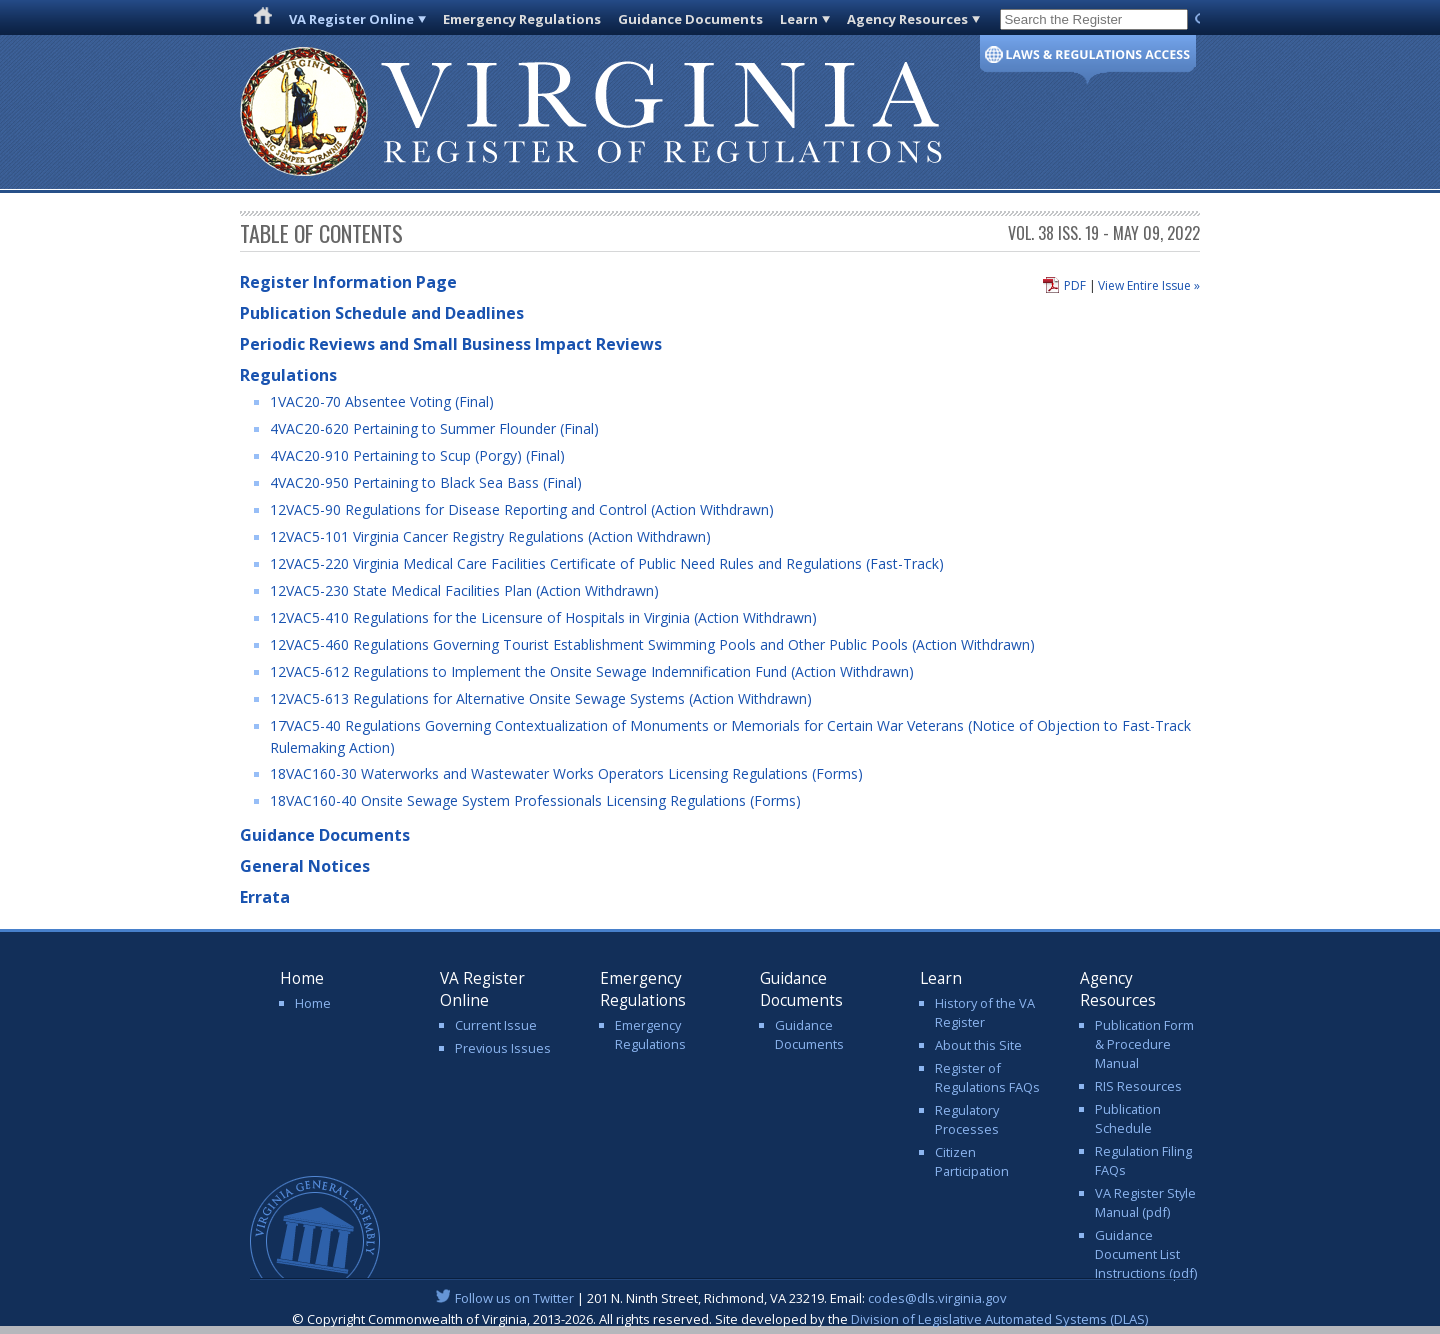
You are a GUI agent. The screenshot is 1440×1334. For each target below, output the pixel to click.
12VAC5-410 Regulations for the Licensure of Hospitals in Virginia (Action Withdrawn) (543, 617)
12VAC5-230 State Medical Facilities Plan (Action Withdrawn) (464, 590)
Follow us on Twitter (514, 1298)
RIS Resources (1138, 1086)
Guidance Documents (690, 19)
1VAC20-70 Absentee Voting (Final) (382, 401)
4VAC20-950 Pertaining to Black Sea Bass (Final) (426, 482)
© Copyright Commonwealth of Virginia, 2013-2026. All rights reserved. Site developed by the (720, 1319)
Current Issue (496, 1025)
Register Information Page (348, 282)
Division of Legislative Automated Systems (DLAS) (999, 1319)
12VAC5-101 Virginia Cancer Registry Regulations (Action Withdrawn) (490, 536)
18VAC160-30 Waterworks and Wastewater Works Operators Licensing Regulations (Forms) (566, 773)
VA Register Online (351, 19)
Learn (799, 19)
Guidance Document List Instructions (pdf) (1146, 1254)
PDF (1075, 285)
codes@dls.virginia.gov (937, 1298)
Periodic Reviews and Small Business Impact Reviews (451, 344)
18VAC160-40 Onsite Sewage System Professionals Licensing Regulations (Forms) (535, 800)
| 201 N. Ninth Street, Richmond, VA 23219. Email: (720, 1298)
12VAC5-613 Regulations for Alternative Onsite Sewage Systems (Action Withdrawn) (541, 698)
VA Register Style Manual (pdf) (1145, 1202)
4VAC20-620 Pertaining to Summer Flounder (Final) (434, 428)
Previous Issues (503, 1048)
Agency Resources (907, 19)
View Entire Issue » (1149, 285)
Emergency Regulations (522, 19)
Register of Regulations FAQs (987, 1077)
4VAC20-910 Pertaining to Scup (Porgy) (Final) (417, 455)
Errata (265, 897)
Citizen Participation (972, 1161)
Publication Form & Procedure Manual (1144, 1044)
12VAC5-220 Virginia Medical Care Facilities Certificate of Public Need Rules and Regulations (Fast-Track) (607, 563)
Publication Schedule (1128, 1118)
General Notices (305, 866)
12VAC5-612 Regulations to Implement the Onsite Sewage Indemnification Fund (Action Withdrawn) (592, 671)
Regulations (288, 375)
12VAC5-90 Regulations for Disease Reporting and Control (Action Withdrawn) (522, 509)
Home (313, 1003)
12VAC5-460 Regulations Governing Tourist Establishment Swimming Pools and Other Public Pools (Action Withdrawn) (652, 644)
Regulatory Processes (967, 1119)
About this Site (978, 1045)
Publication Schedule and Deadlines (382, 313)
